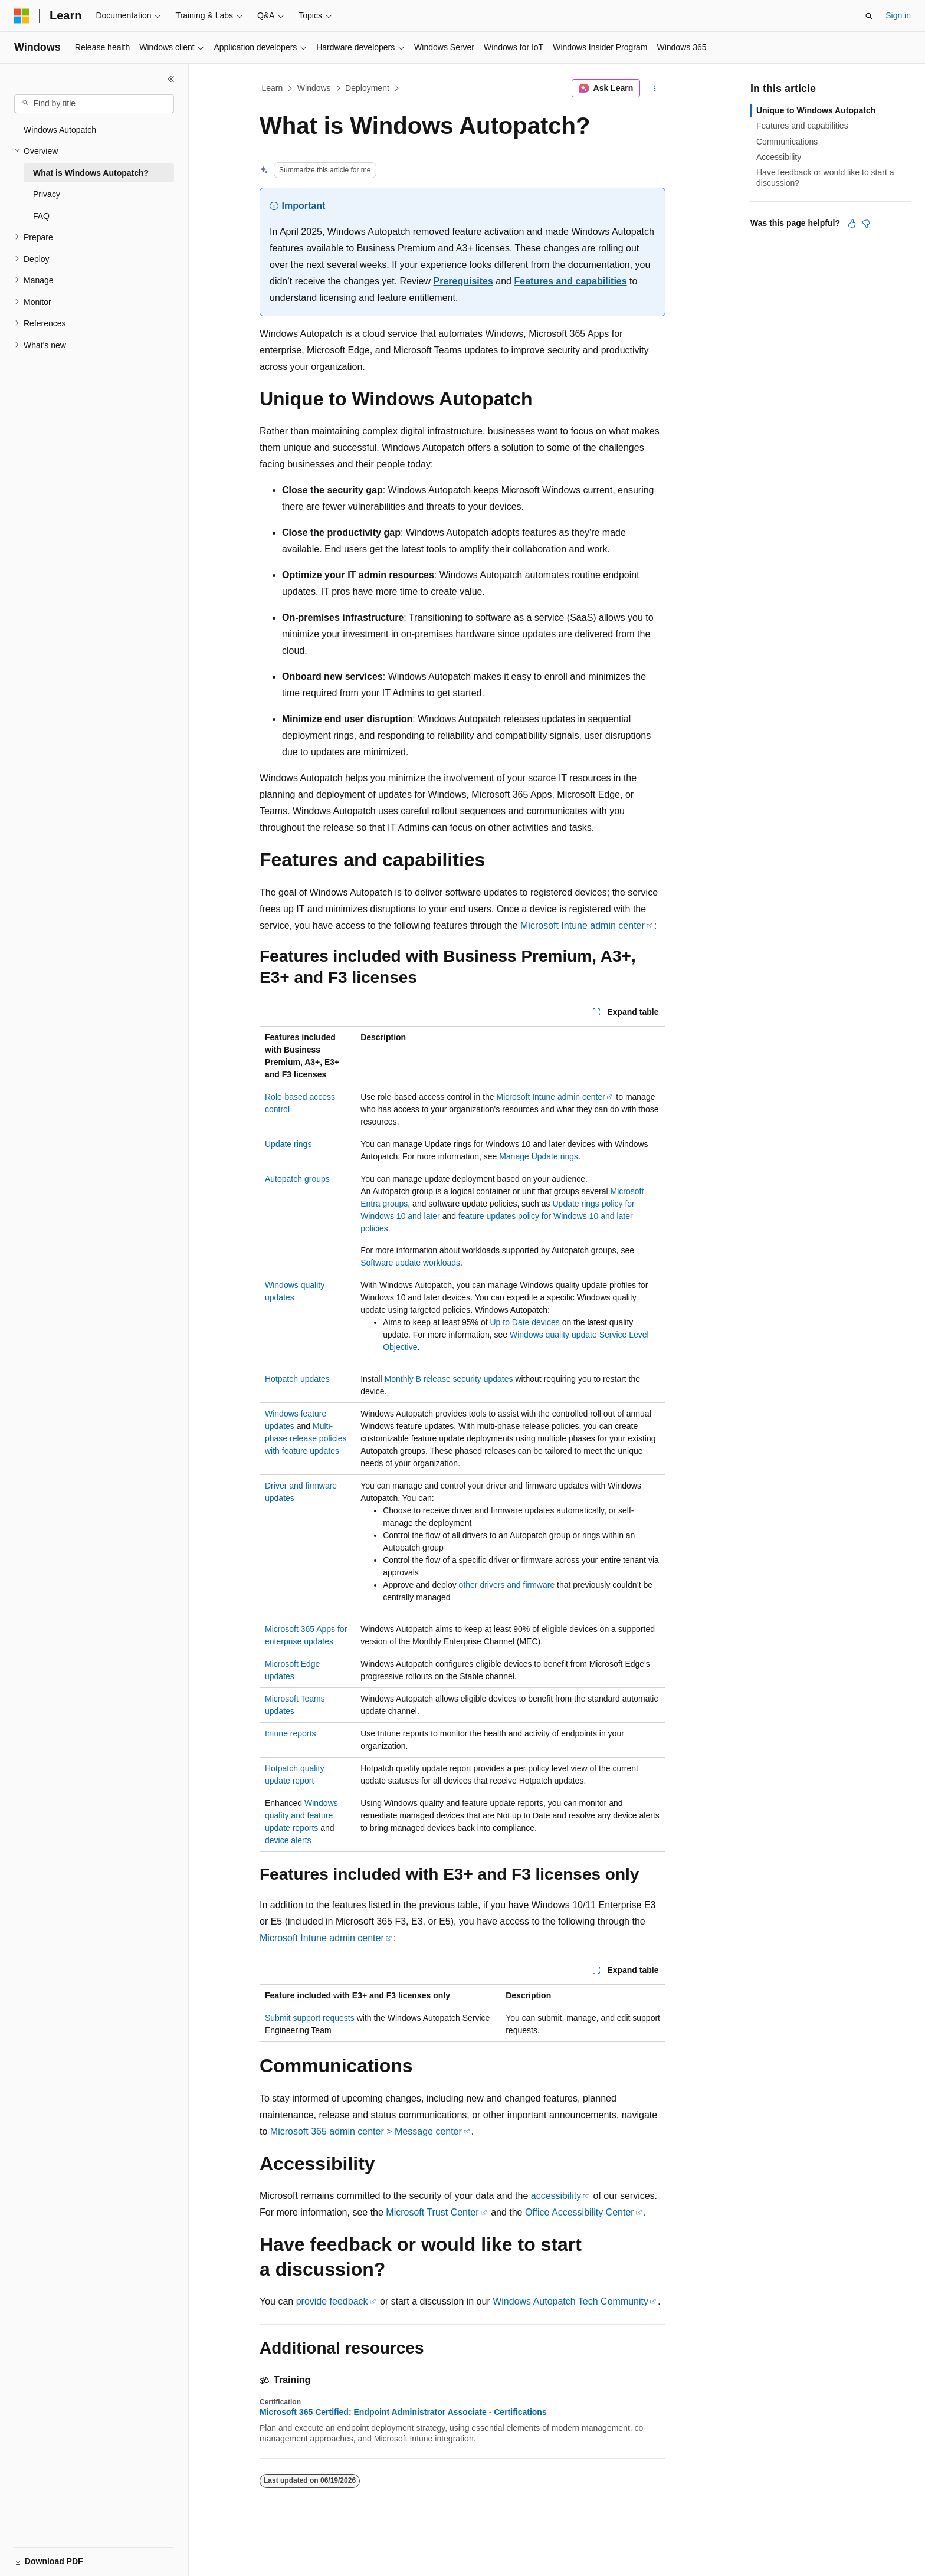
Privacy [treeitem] (46, 194)
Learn (272, 88)
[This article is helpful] (852, 224)
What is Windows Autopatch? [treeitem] (91, 173)
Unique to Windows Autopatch (815, 110)
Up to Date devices (524, 1322)
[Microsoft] (21, 16)
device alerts (288, 1840)
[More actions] (655, 88)
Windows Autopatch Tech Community (570, 2301)
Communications (787, 141)
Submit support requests (310, 2018)
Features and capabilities (570, 281)
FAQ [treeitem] (41, 216)
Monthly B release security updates (449, 1379)
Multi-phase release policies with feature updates (306, 1438)
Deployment (367, 88)
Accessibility (778, 157)
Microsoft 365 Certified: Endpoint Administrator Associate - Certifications (403, 2412)
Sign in (898, 15)
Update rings (288, 1144)
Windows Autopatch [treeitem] (60, 130)
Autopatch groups (297, 1179)
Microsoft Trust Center (432, 2212)
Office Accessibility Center (579, 2212)
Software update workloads (410, 1262)
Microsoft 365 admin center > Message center (366, 2131)
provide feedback (332, 2301)
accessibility (556, 2196)
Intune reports (290, 1733)
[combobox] (94, 103)
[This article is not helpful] (866, 224)
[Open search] (869, 16)
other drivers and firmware (507, 1584)
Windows (314, 88)
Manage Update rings (538, 1156)
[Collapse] (171, 79)
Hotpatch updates (297, 1379)
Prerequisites (463, 281)
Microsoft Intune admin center (582, 925)
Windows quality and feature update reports (301, 1815)
